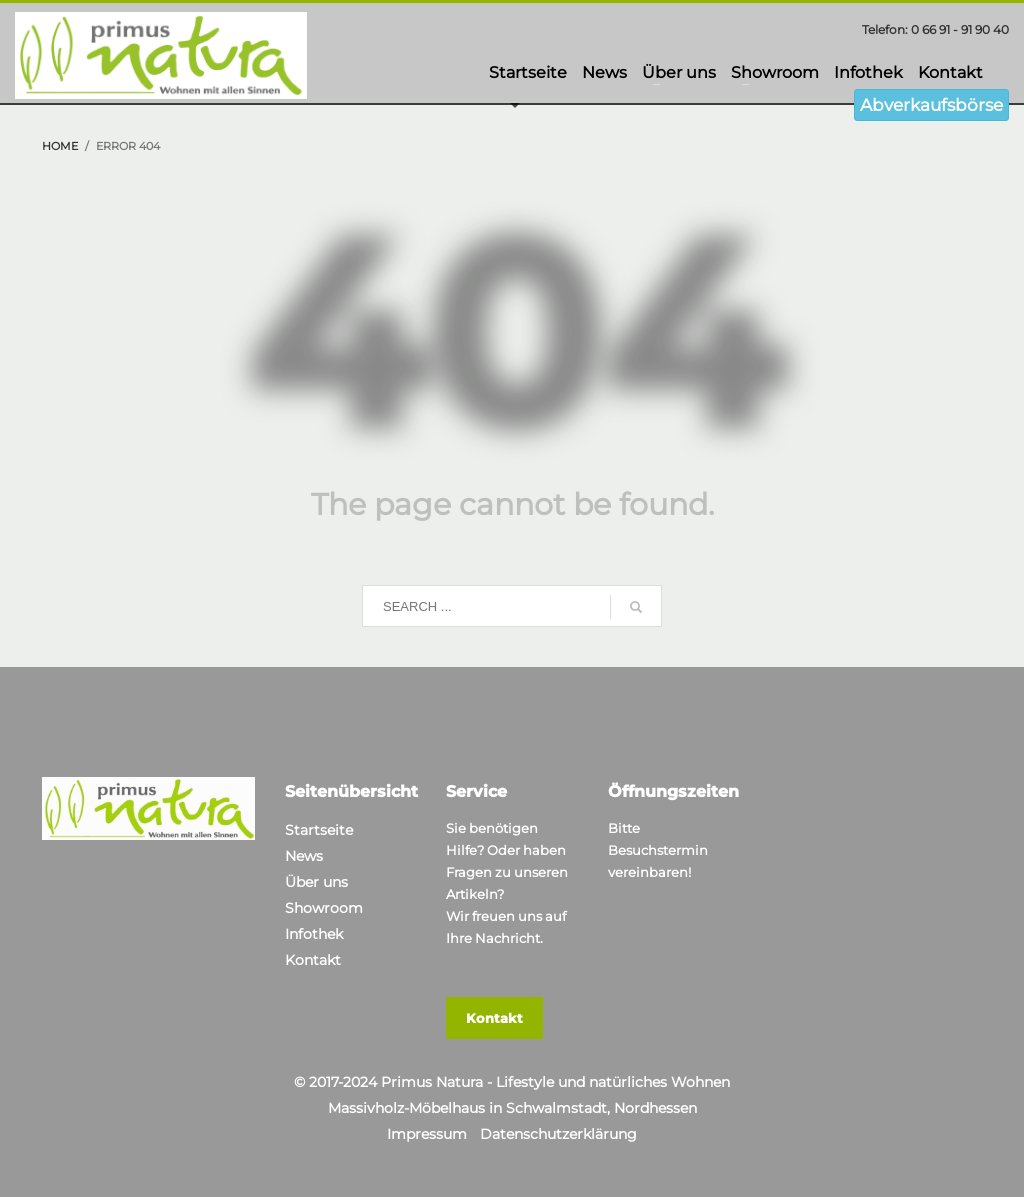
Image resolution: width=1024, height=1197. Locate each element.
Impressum (427, 1134)
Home (60, 146)
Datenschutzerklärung (558, 1134)
